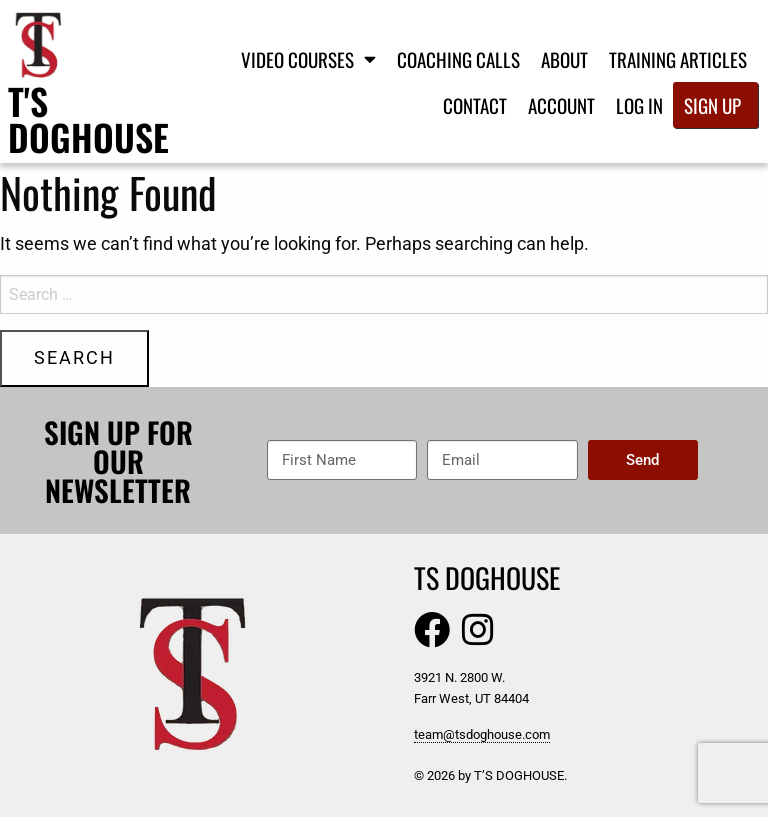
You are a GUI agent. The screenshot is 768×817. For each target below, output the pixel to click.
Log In (639, 105)
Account (561, 105)
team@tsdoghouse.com (482, 734)
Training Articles (678, 59)
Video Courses (308, 58)
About (564, 59)
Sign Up (712, 105)
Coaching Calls (458, 59)
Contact (475, 105)
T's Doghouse (88, 118)
